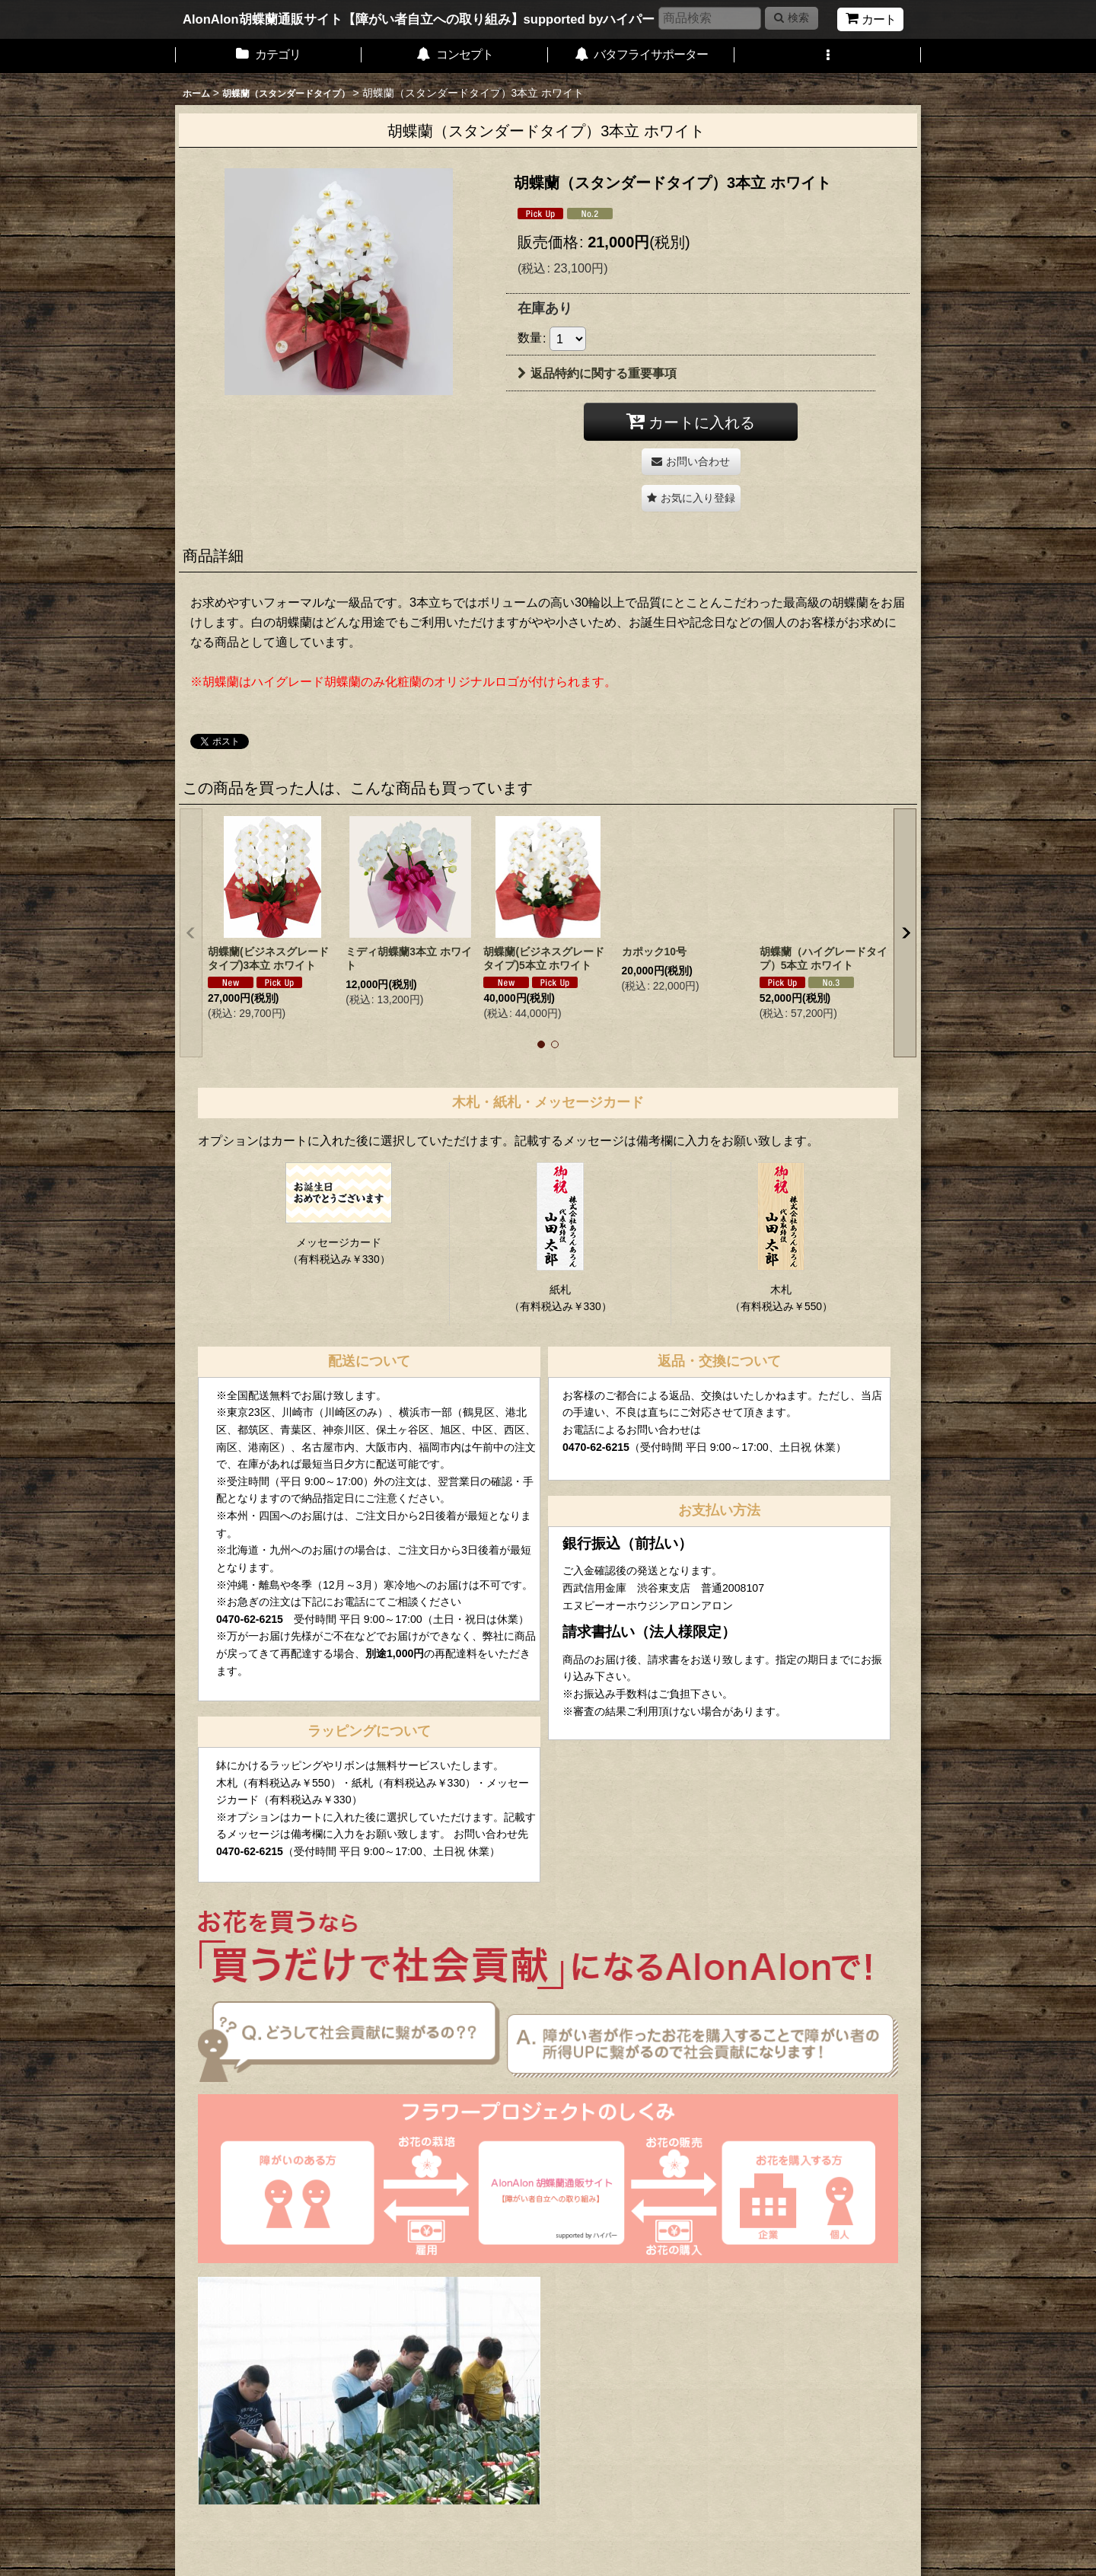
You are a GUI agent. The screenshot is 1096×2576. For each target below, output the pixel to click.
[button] (827, 56)
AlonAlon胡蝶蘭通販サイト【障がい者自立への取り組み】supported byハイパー (419, 19)
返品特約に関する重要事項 (597, 373)
